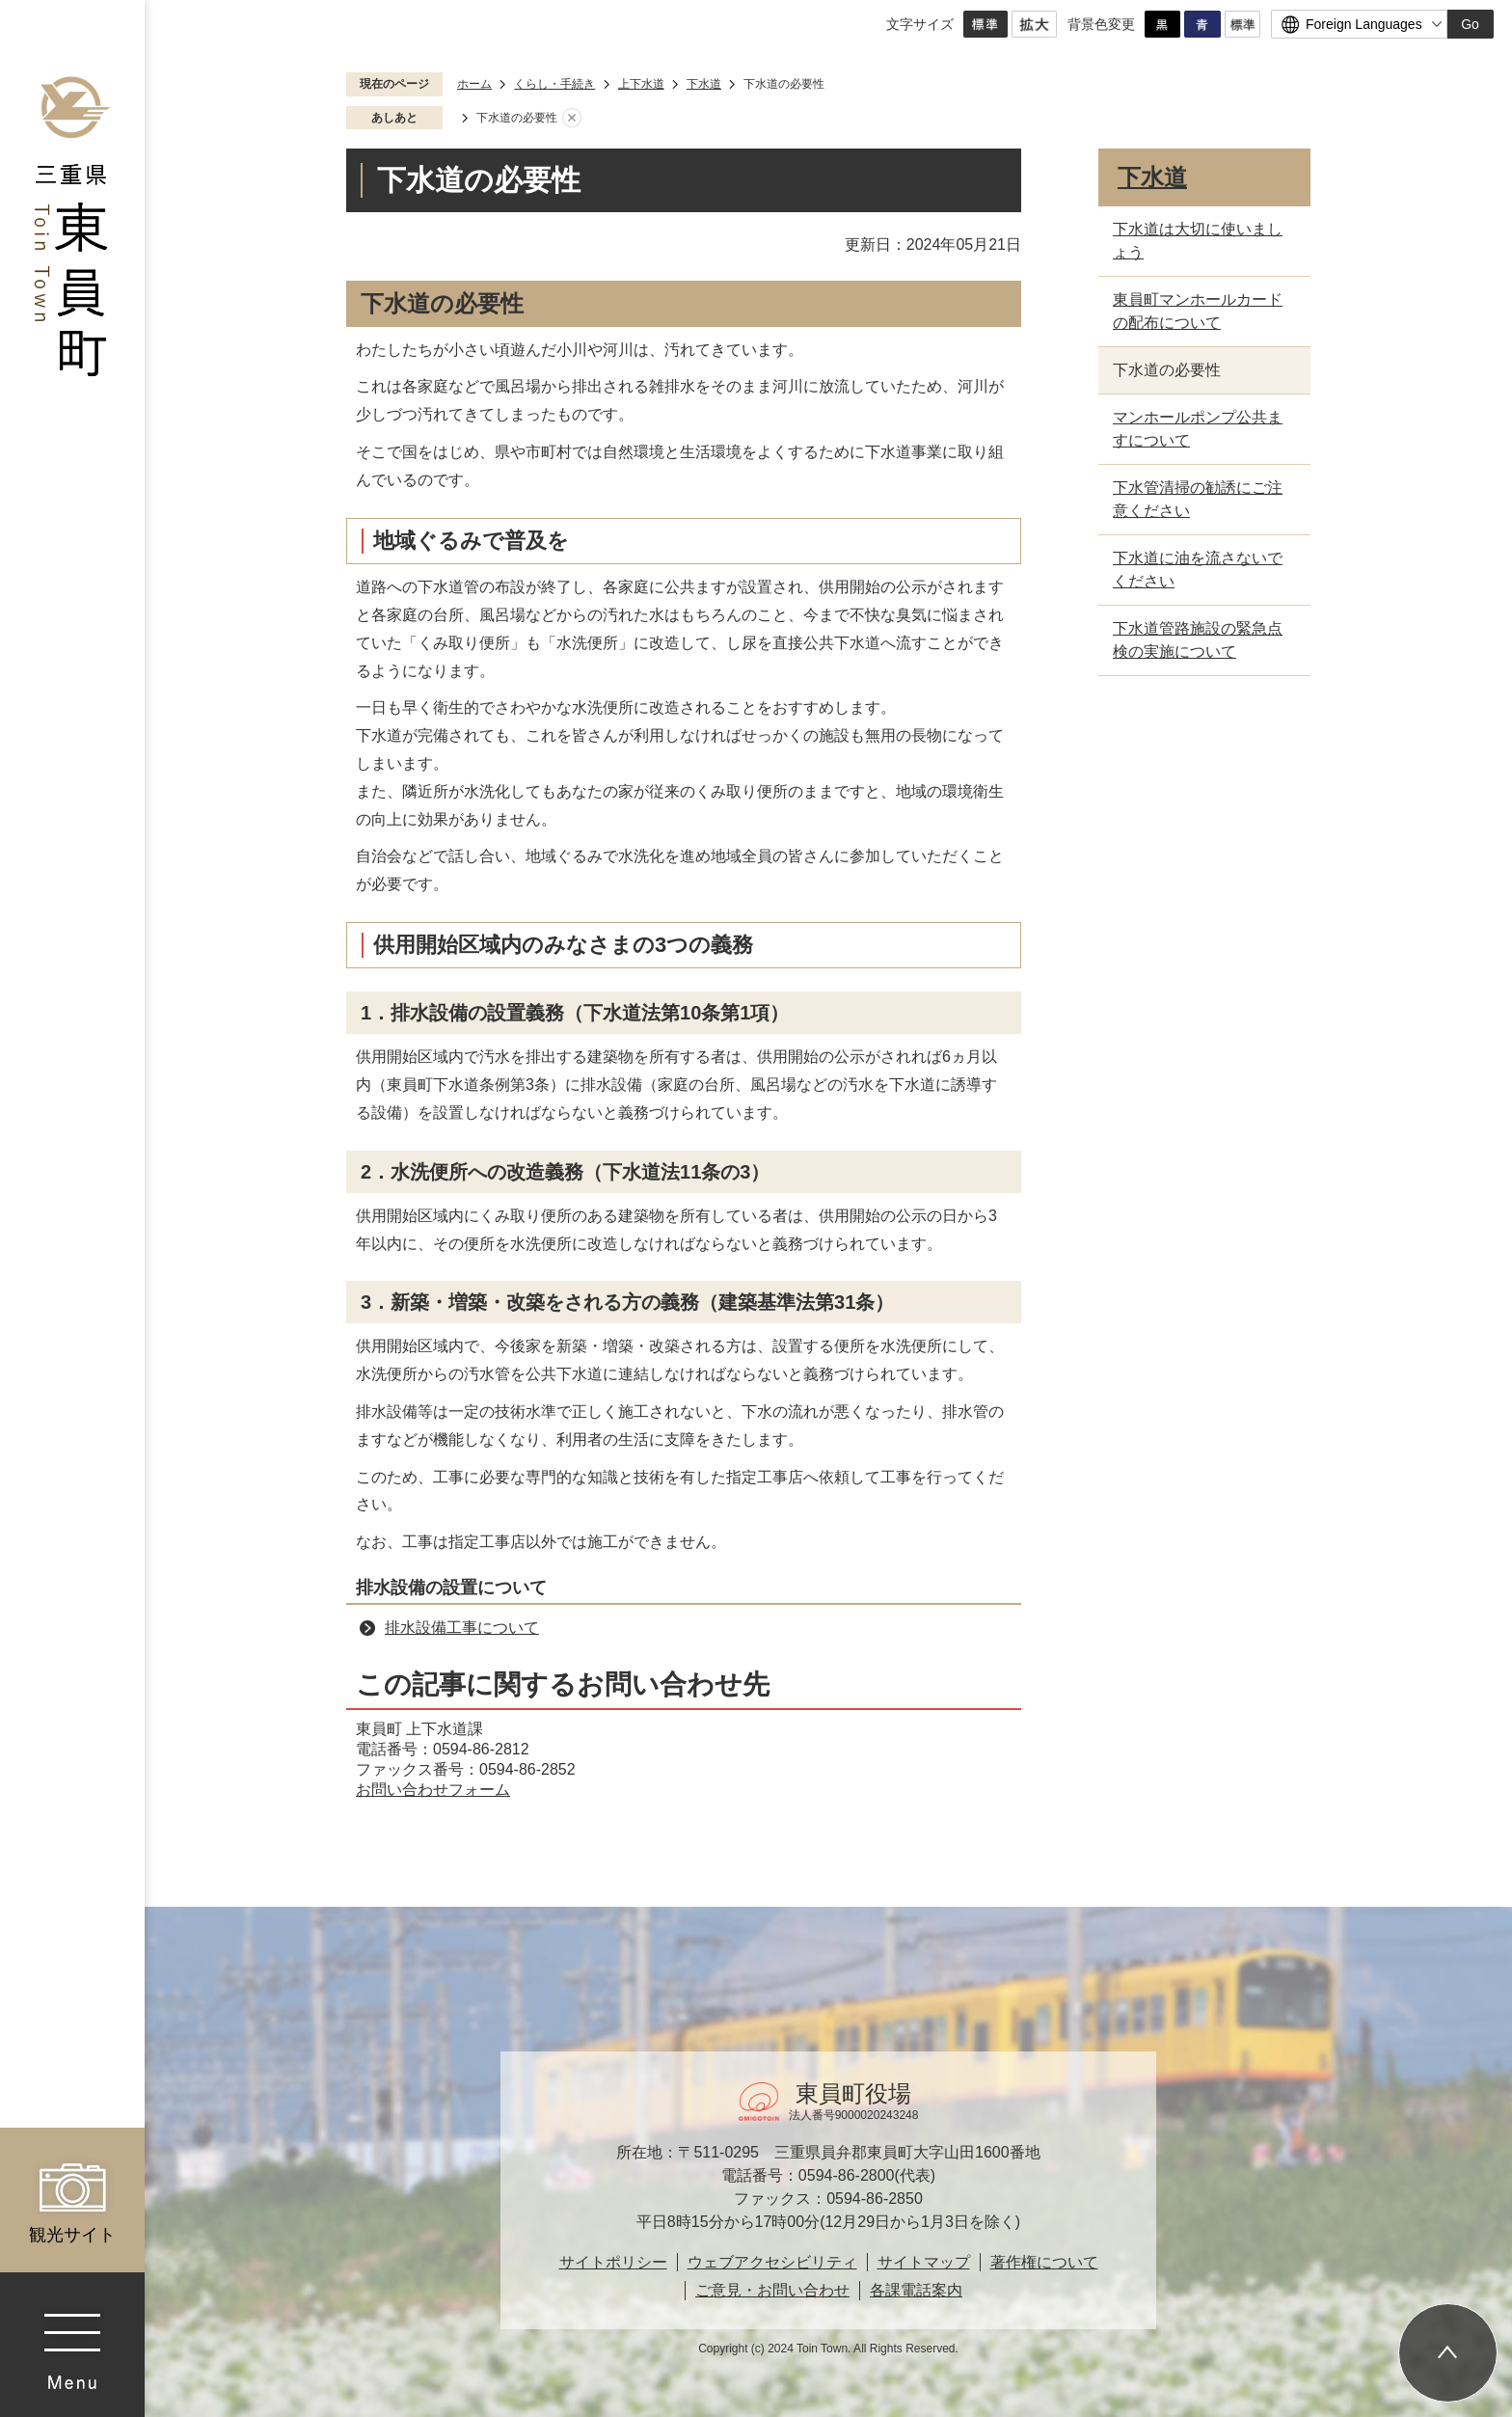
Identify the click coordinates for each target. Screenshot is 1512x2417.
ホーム (474, 84)
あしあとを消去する (571, 118)
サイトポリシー (613, 2262)
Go (1470, 24)
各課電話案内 (916, 2290)
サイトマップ (924, 2262)
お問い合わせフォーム (433, 1789)
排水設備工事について (462, 1627)
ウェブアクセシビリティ (772, 2262)
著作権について (1044, 2262)
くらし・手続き (554, 84)
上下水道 (641, 84)
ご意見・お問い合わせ (772, 2290)
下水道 (704, 84)
